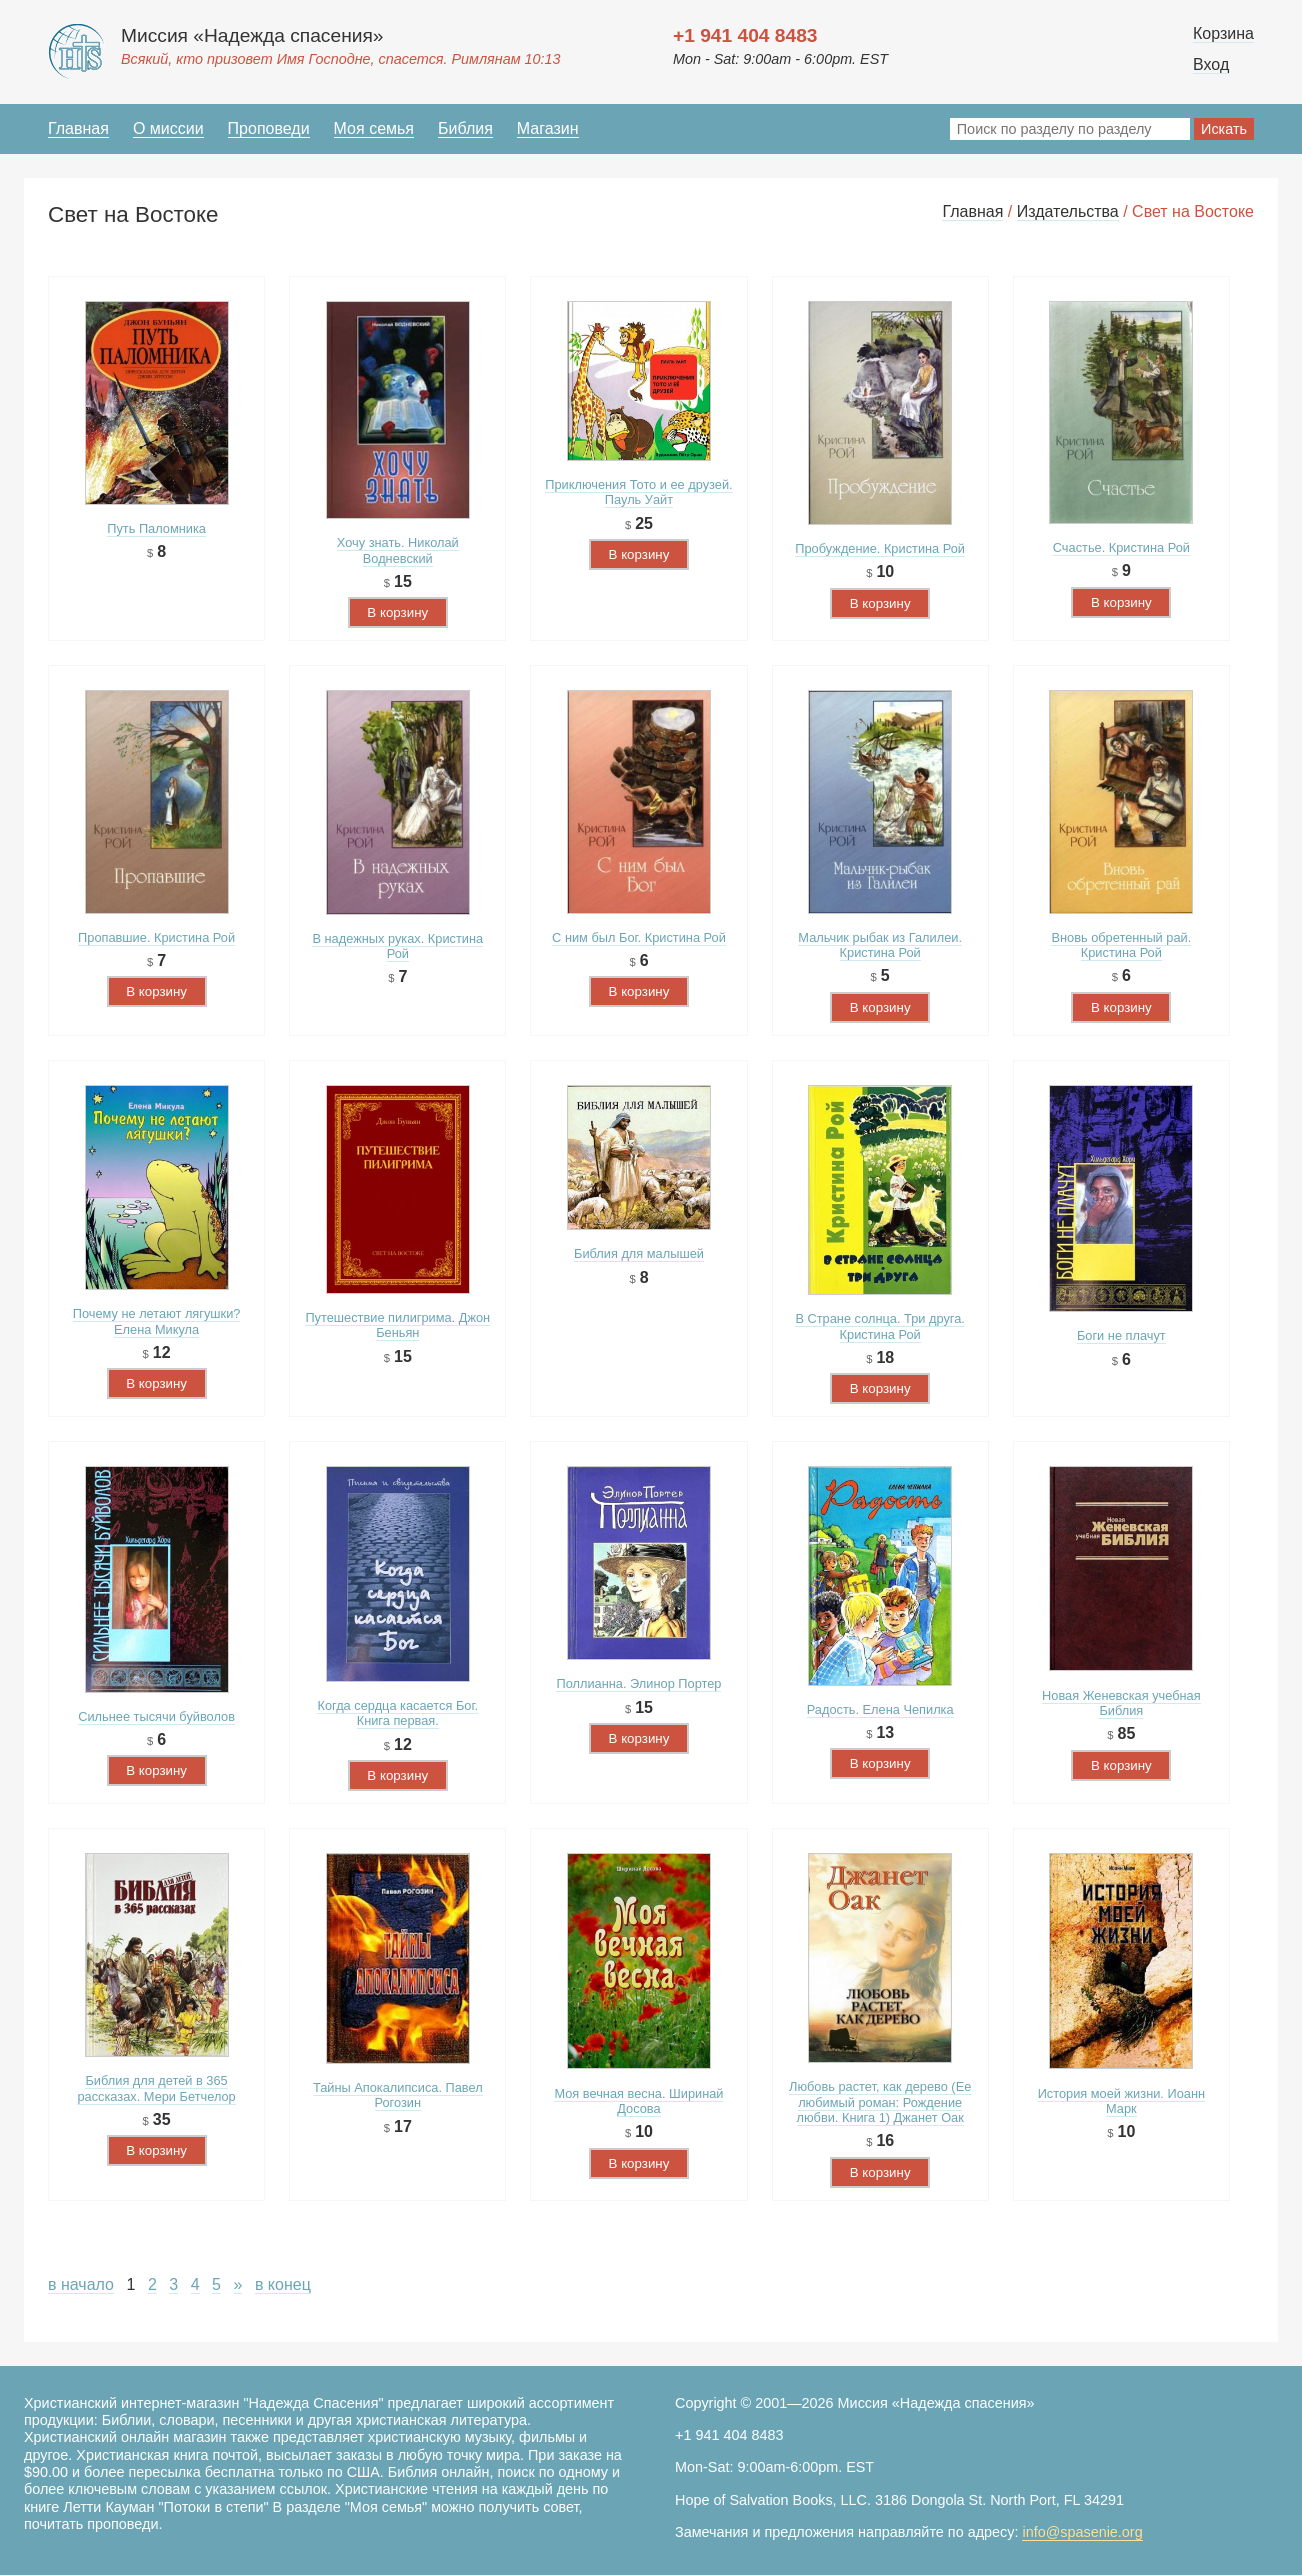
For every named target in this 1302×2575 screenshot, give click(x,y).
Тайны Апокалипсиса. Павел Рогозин (398, 2095)
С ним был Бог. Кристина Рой (639, 937)
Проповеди (269, 128)
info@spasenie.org (1082, 2532)
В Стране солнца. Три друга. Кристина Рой (879, 1326)
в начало (81, 2284)
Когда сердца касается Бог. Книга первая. (397, 1713)
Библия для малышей (639, 1253)
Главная (78, 128)
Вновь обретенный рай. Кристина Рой (1121, 945)
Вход (1211, 64)
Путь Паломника (156, 528)
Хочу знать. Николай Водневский (398, 550)
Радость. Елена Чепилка (880, 1709)
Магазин (548, 128)
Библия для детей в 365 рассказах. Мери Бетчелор (156, 2088)
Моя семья (374, 128)
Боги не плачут (1121, 1335)
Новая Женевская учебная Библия (1121, 1703)
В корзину (397, 612)
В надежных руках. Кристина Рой (397, 946)
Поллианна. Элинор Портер (638, 1683)
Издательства (1068, 211)
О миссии (168, 128)
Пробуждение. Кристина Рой (880, 548)
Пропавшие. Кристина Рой (156, 937)
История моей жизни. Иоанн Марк (1121, 2101)
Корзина (1223, 33)
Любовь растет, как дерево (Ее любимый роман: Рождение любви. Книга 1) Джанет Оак (880, 2102)
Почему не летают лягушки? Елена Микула (157, 1321)
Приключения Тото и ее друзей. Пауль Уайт (638, 492)
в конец (283, 2284)
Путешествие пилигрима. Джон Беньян (397, 1325)
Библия (465, 128)
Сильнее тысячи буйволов (156, 1716)
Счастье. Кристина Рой (1121, 547)
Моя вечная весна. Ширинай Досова (638, 2101)
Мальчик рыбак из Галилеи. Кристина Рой (880, 945)
